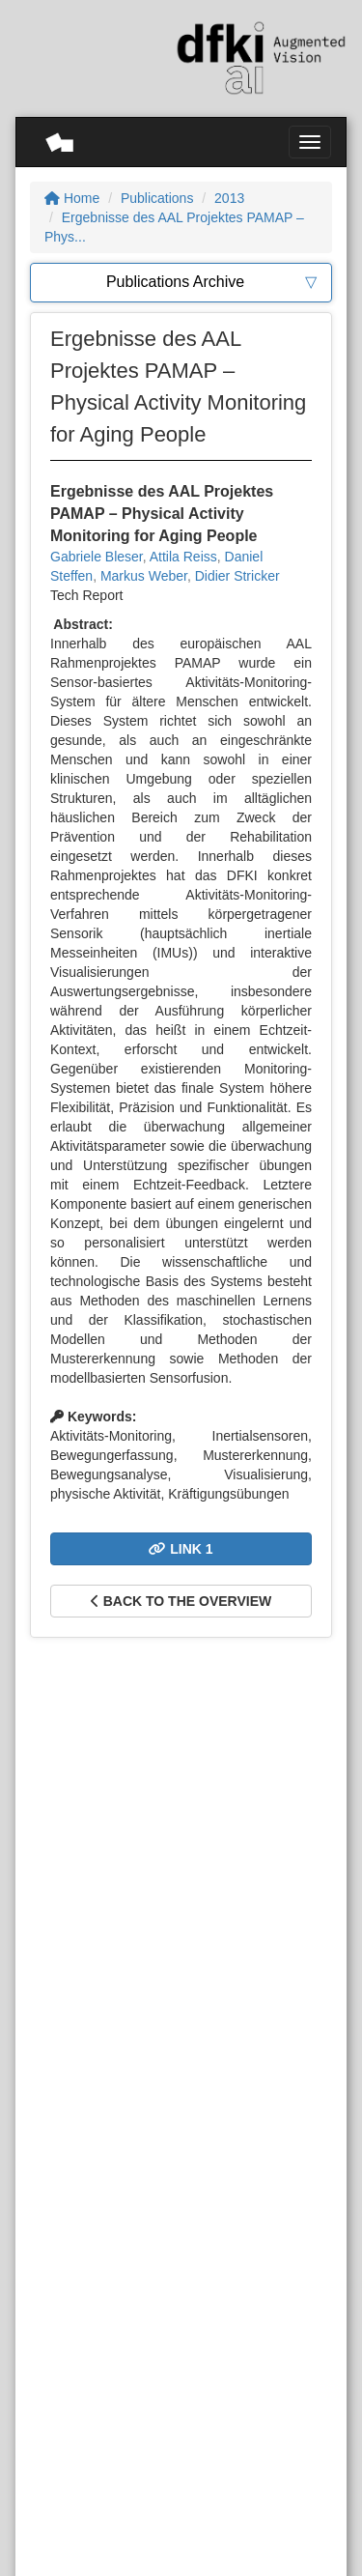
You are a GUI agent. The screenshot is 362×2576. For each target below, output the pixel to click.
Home (71, 198)
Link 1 (180, 1549)
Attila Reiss (183, 556)
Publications (157, 198)
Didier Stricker (237, 576)
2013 (229, 198)
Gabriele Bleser (96, 556)
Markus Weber (143, 576)
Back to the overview (181, 1601)
